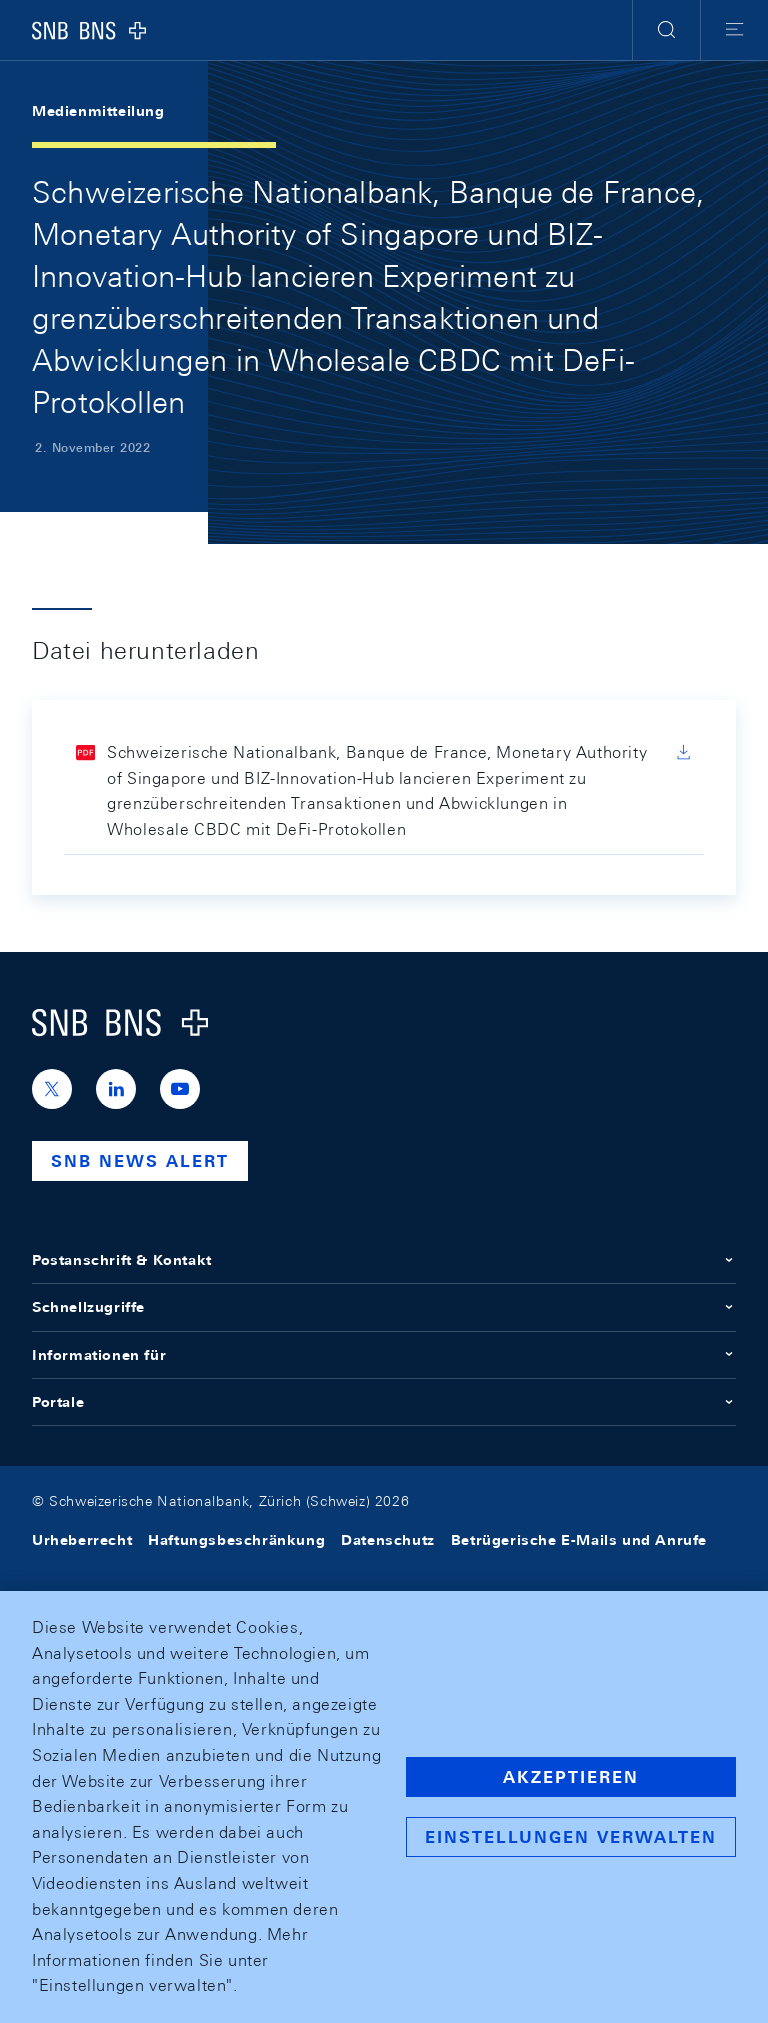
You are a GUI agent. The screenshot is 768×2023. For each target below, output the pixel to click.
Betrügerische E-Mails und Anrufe (579, 1540)
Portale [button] (384, 1402)
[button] (666, 30)
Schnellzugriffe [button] (384, 1307)
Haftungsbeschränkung (236, 1540)
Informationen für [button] (384, 1355)
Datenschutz (388, 1540)
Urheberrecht (82, 1540)
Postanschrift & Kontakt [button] (384, 1260)
